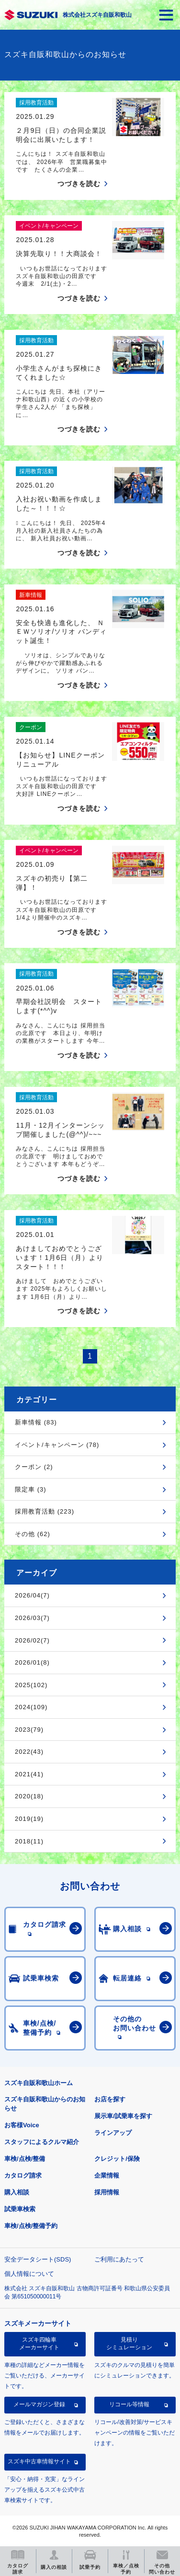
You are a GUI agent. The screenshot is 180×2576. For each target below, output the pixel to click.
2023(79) (29, 1729)
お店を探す (109, 2099)
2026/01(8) (32, 1662)
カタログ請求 (23, 2175)
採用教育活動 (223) (44, 1511)
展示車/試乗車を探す (123, 2116)
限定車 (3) (30, 1489)
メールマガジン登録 (39, 2404)
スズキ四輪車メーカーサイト (39, 2343)
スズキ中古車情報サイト (39, 2461)
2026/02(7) (32, 1640)
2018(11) (29, 1841)
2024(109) (31, 1707)
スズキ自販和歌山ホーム (38, 2082)
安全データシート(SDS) (37, 2259)
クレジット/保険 (117, 2158)
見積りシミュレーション (129, 2343)
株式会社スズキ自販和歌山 (97, 15)
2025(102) (31, 1685)
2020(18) (29, 1796)
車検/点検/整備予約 (30, 2225)
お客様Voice (21, 2125)
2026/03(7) (32, 1617)
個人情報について (29, 2273)
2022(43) (29, 1751)
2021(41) (29, 1774)
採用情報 (106, 2192)
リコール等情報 (129, 2404)
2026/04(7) (32, 1595)
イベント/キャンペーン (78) (57, 1444)
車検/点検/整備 (24, 2158)
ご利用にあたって (119, 2259)
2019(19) (29, 1818)
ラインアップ (113, 2132)
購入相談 (16, 2192)
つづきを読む (79, 183)
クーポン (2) (34, 1466)
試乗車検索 (19, 2209)
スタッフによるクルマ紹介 (41, 2141)
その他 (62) (32, 1534)
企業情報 (106, 2175)
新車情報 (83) (36, 1422)
